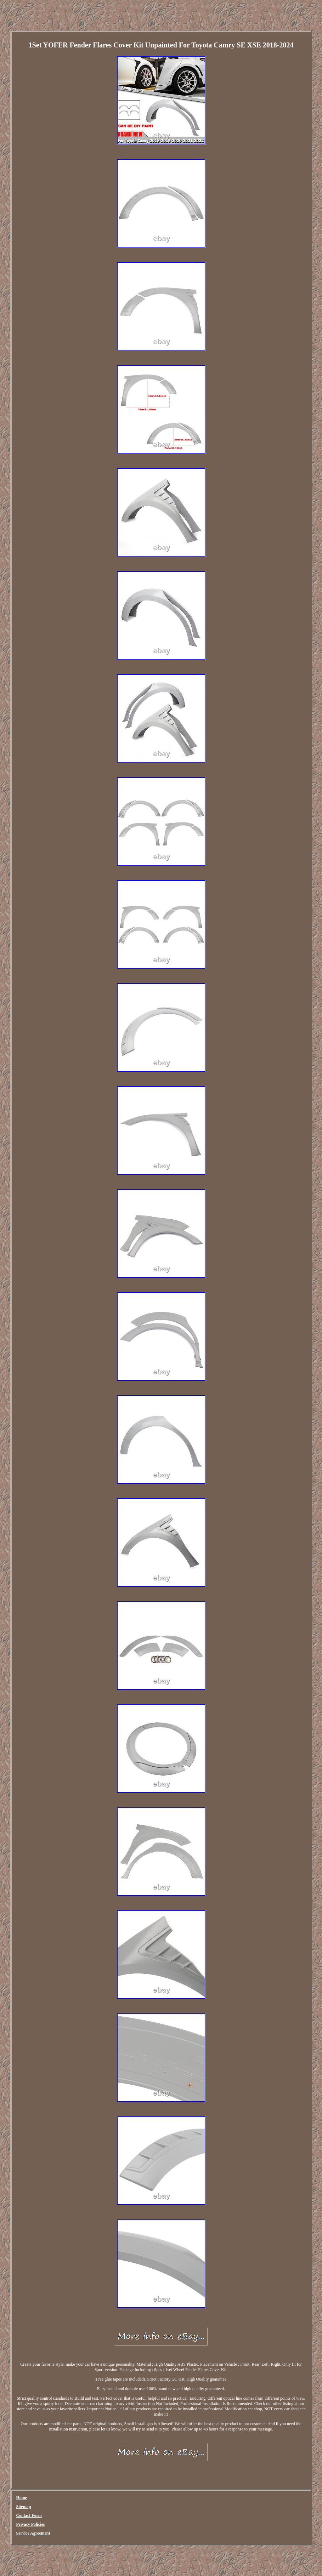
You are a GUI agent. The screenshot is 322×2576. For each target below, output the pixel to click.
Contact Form (28, 2515)
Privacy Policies (30, 2524)
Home (21, 2497)
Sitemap (23, 2506)
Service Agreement (33, 2533)
